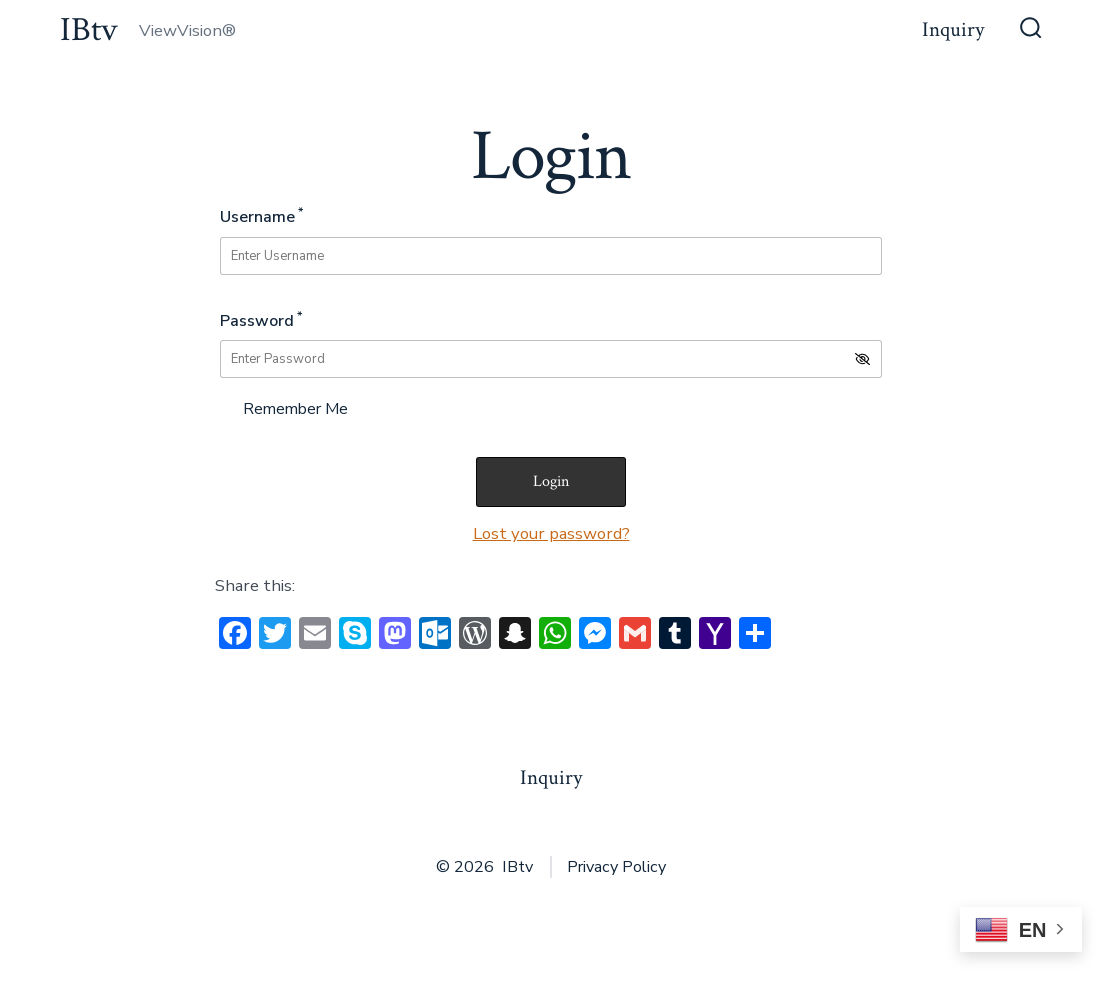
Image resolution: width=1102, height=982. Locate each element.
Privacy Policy (616, 867)
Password (261, 320)
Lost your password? (551, 533)
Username (261, 216)
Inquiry (953, 29)
